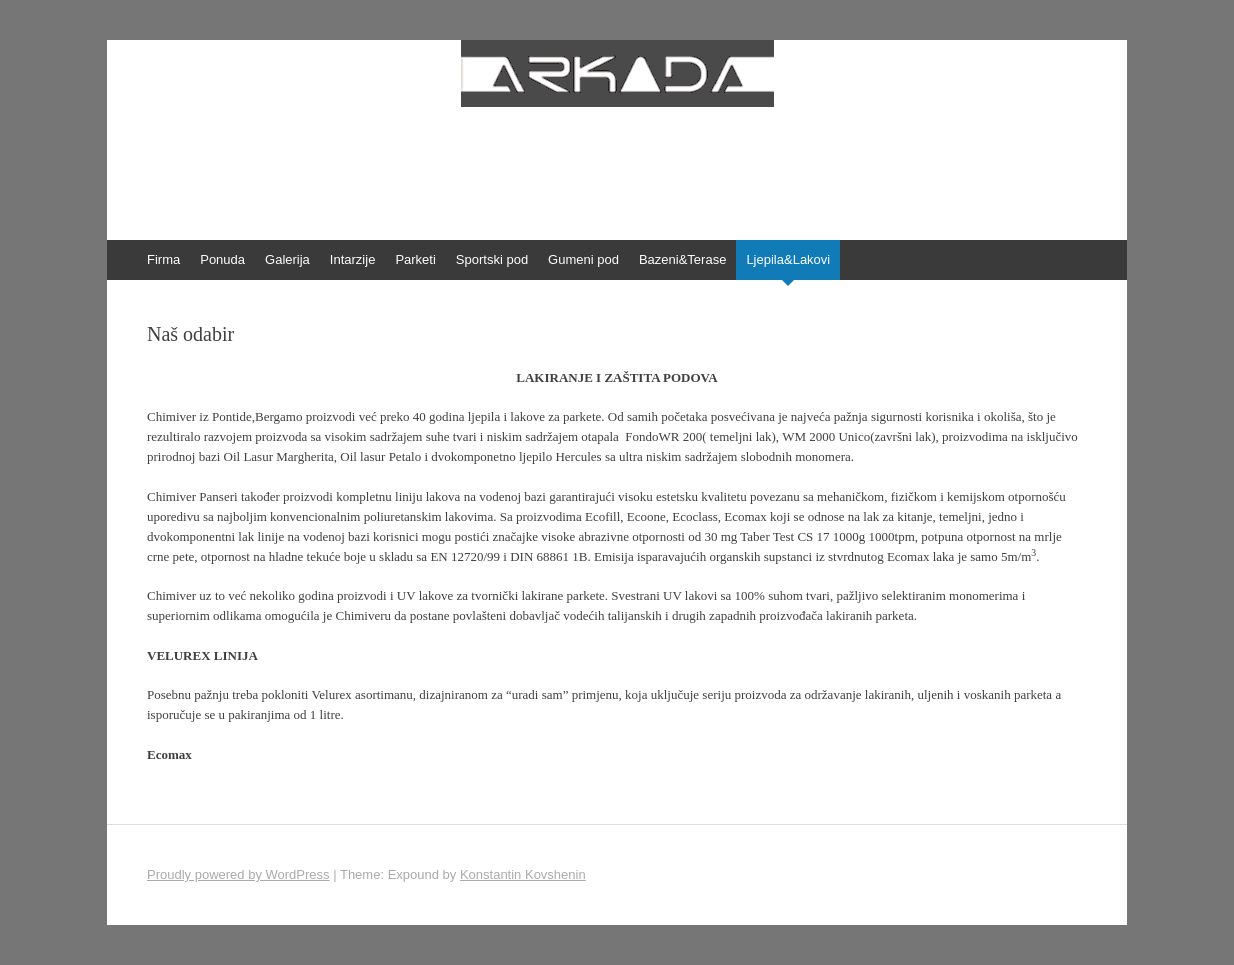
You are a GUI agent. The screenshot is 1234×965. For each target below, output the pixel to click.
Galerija (287, 259)
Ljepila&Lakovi (788, 259)
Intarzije (353, 259)
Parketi (415, 259)
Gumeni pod (583, 259)
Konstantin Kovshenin (523, 874)
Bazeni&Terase (682, 259)
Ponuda (222, 259)
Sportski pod (492, 259)
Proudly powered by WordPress (238, 874)
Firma (163, 259)
